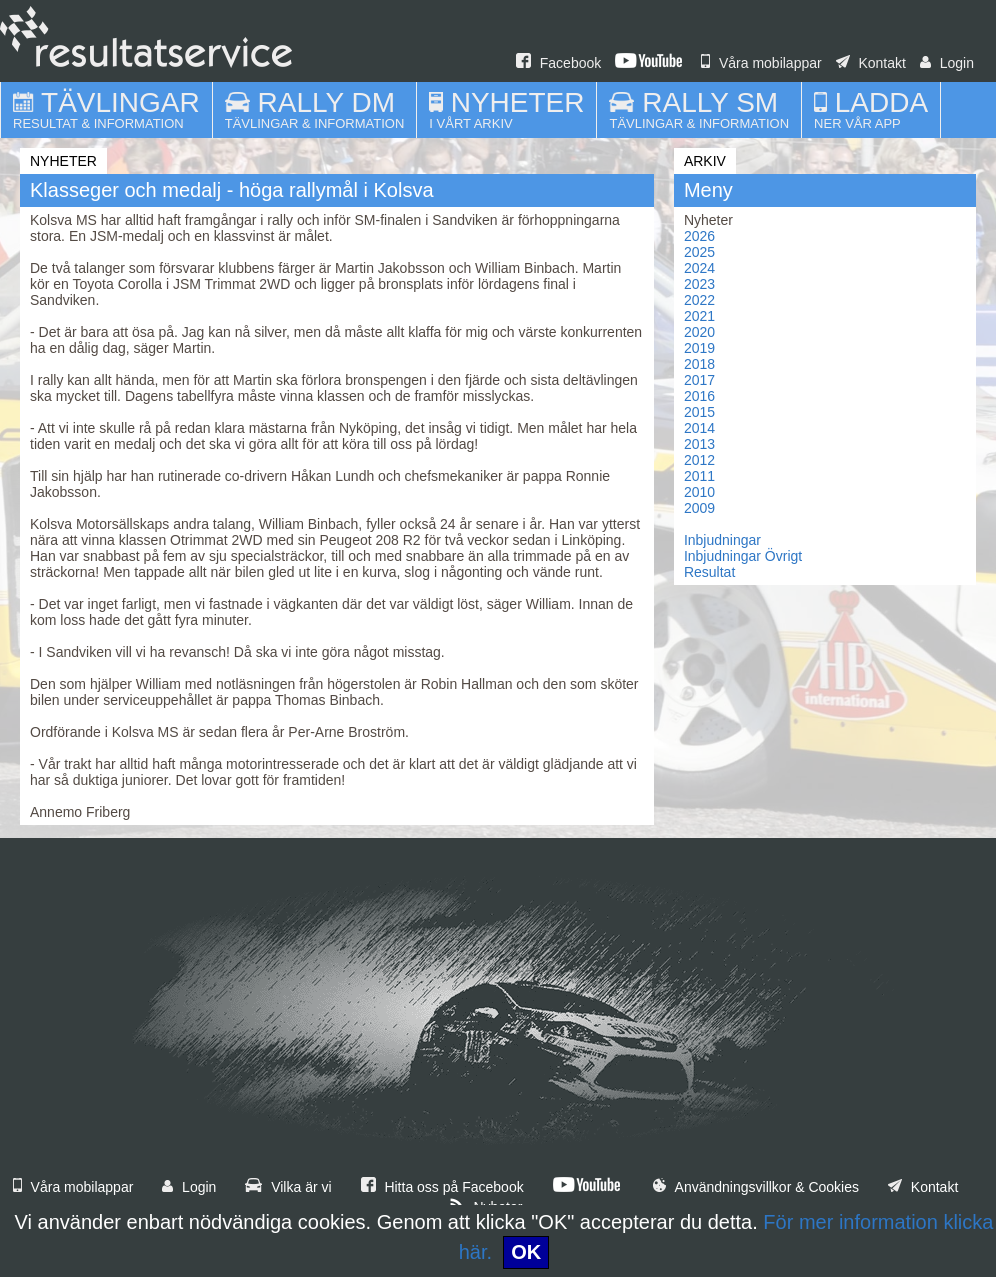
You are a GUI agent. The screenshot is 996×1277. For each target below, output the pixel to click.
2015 (699, 412)
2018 (699, 364)
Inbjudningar (722, 540)
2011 (699, 476)
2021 (699, 316)
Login (947, 63)
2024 (699, 268)
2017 (699, 380)
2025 (699, 252)
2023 (699, 284)
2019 (699, 348)
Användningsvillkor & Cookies (756, 1187)
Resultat (709, 572)
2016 (699, 396)
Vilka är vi (288, 1187)
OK (526, 1252)
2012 (699, 460)
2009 (699, 508)
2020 (699, 332)
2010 (699, 492)
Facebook (558, 63)
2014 (699, 428)
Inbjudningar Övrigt (743, 556)
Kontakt (871, 63)
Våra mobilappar (761, 63)
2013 (699, 444)
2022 (699, 300)
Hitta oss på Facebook (442, 1187)
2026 (699, 236)
